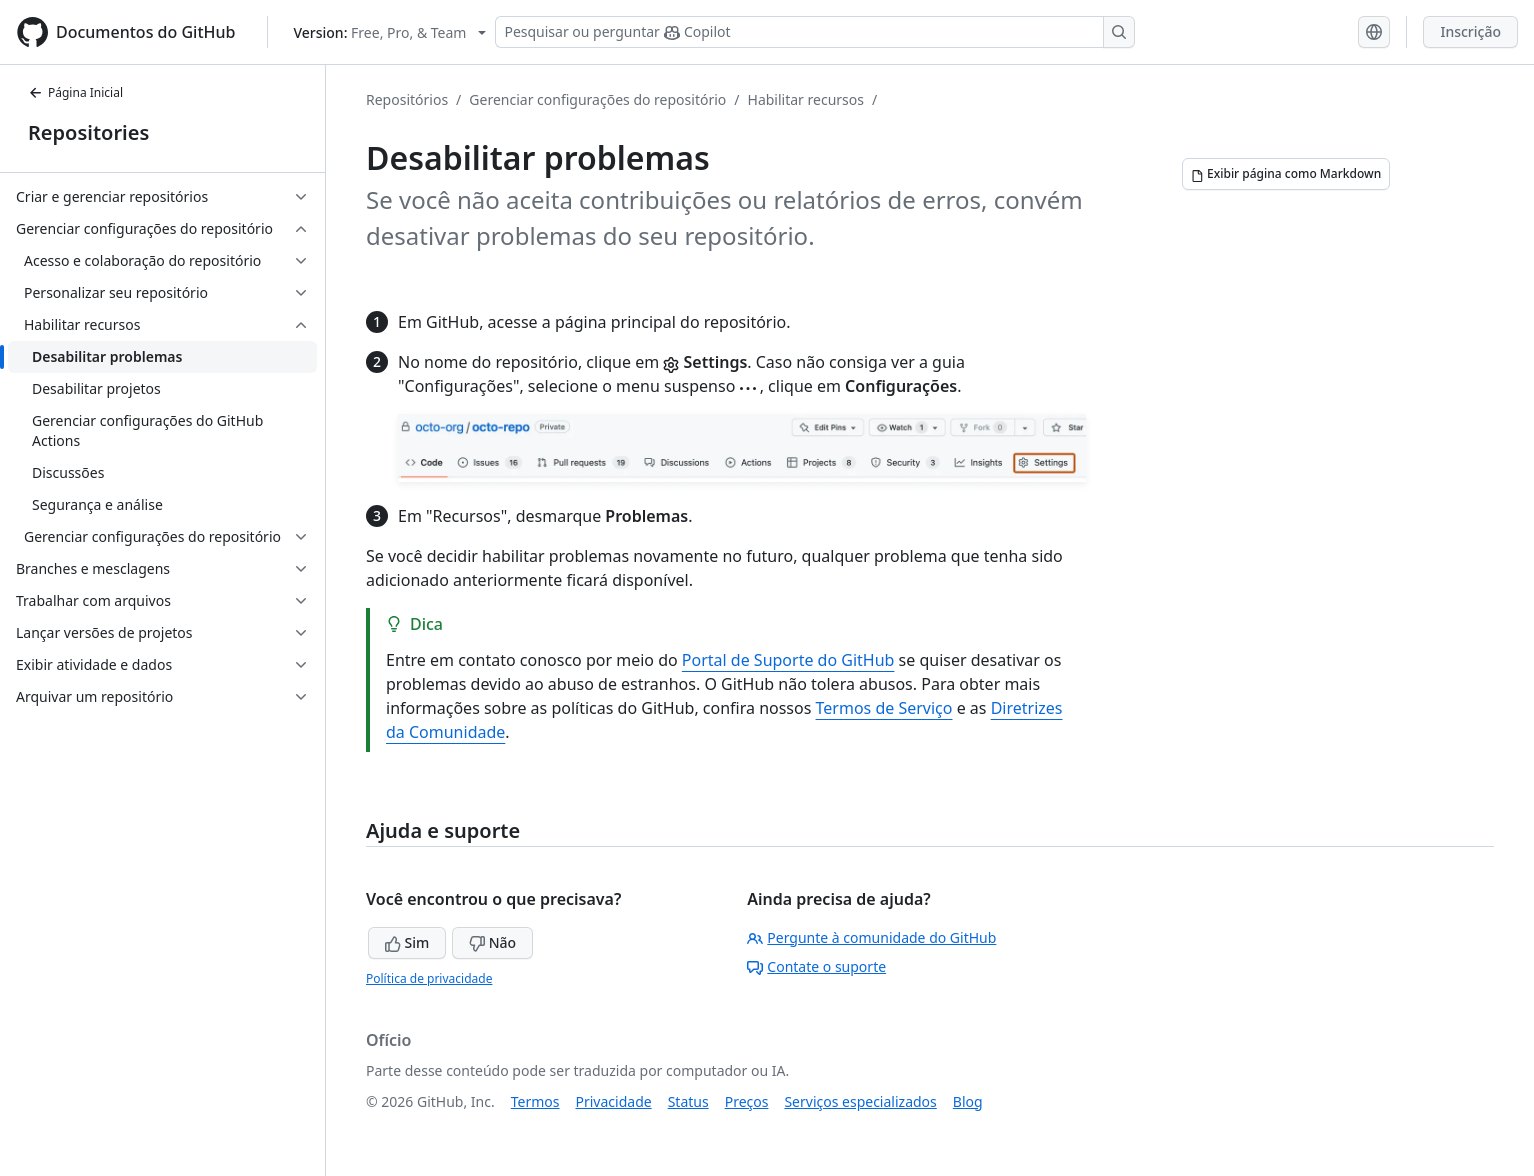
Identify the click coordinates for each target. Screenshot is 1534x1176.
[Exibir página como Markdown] (1286, 174)
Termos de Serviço (884, 708)
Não (492, 942)
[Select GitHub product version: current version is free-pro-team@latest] (389, 32)
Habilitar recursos (806, 99)
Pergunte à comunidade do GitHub (871, 937)
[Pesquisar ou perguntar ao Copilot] (815, 32)
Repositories (88, 132)
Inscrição (1470, 31)
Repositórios (407, 99)
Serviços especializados (860, 1101)
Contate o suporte (816, 966)
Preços (747, 1101)
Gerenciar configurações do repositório (597, 99)
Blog (968, 1101)
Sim (407, 942)
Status (688, 1101)
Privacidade (614, 1101)
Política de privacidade (429, 978)
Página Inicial (75, 92)
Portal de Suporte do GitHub (788, 660)
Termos (535, 1101)
